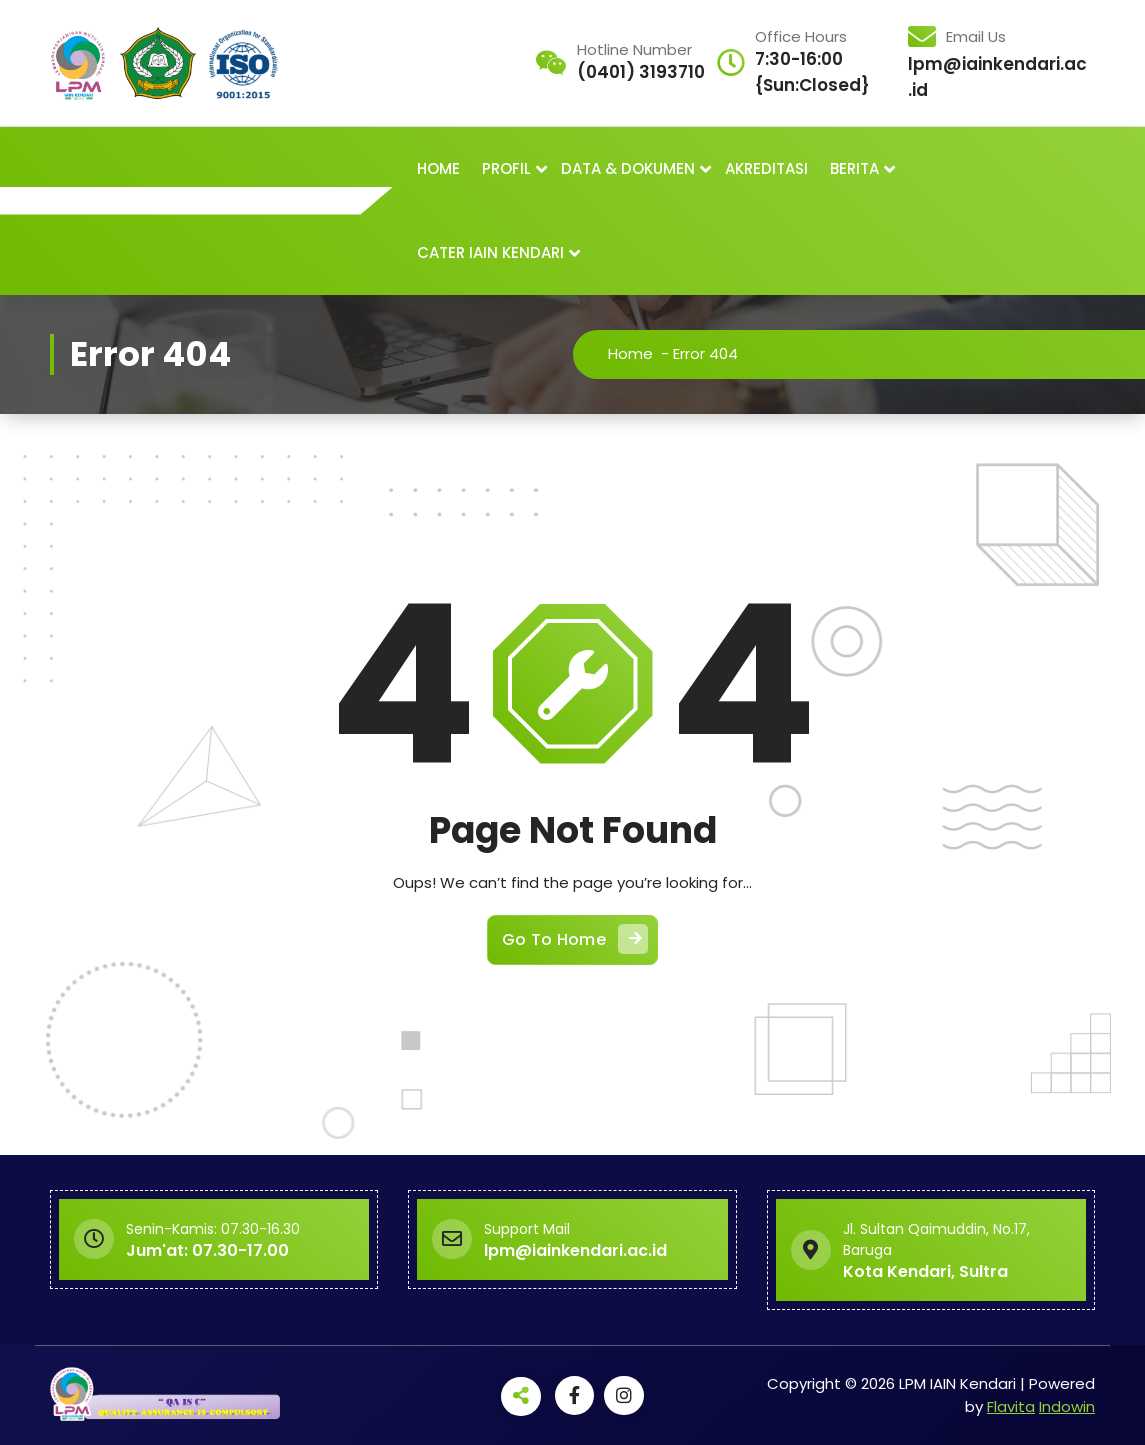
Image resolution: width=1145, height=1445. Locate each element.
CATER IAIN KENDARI (490, 252)
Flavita (1011, 1405)
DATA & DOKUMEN (628, 168)
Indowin (1067, 1405)
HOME (438, 168)
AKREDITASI (766, 168)
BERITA (854, 168)
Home (630, 353)
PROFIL (506, 168)
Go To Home (575, 938)
